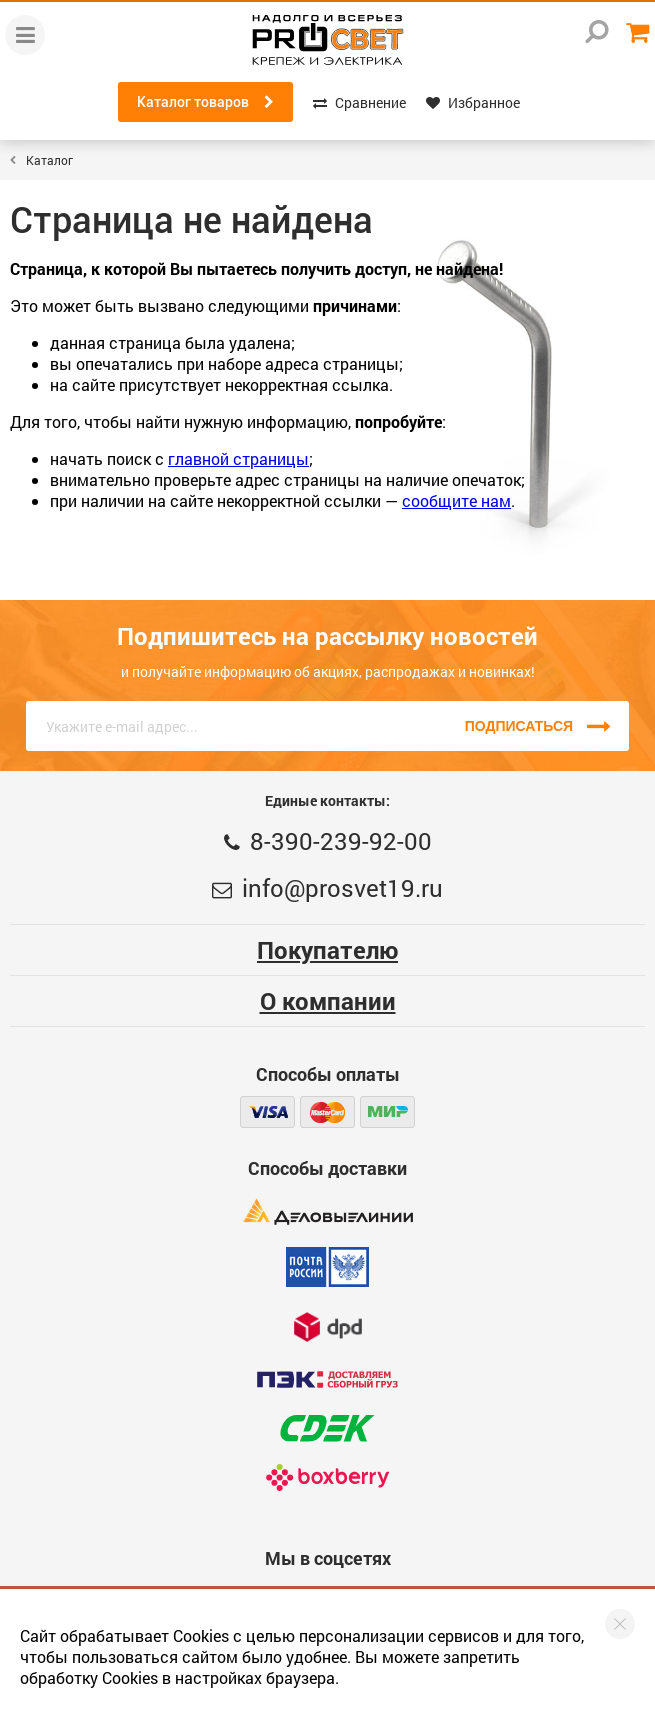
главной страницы (238, 458)
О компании (328, 1001)
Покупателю (327, 950)
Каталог (49, 160)
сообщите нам (456, 500)
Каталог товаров (205, 102)
